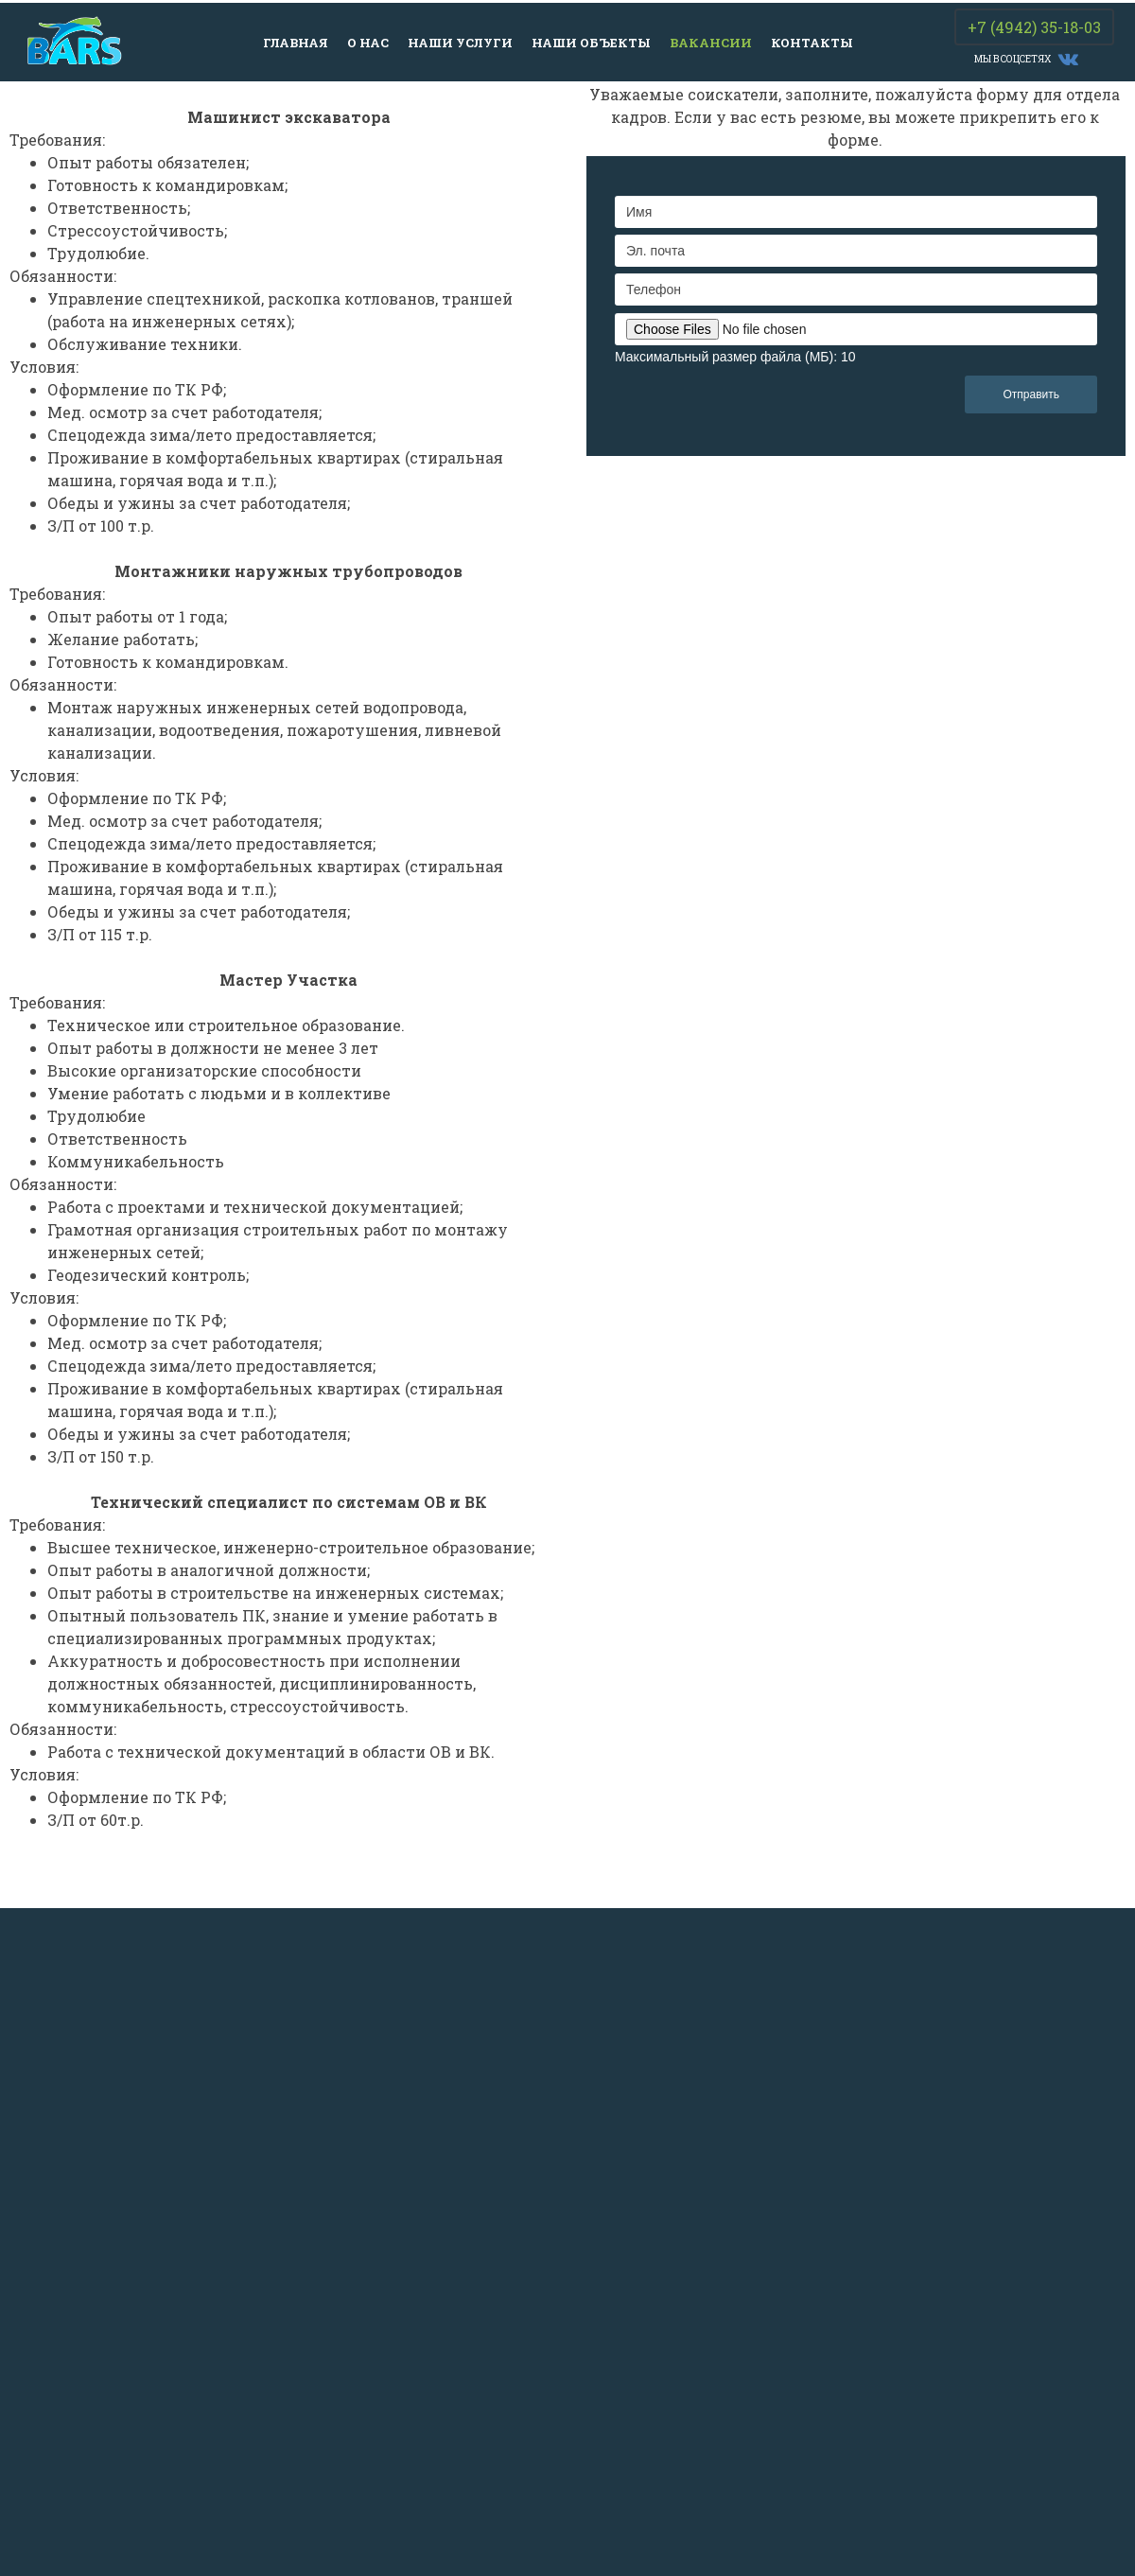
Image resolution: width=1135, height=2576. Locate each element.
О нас (368, 42)
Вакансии (711, 42)
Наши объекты (591, 42)
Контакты (812, 42)
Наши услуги (460, 42)
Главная (295, 42)
